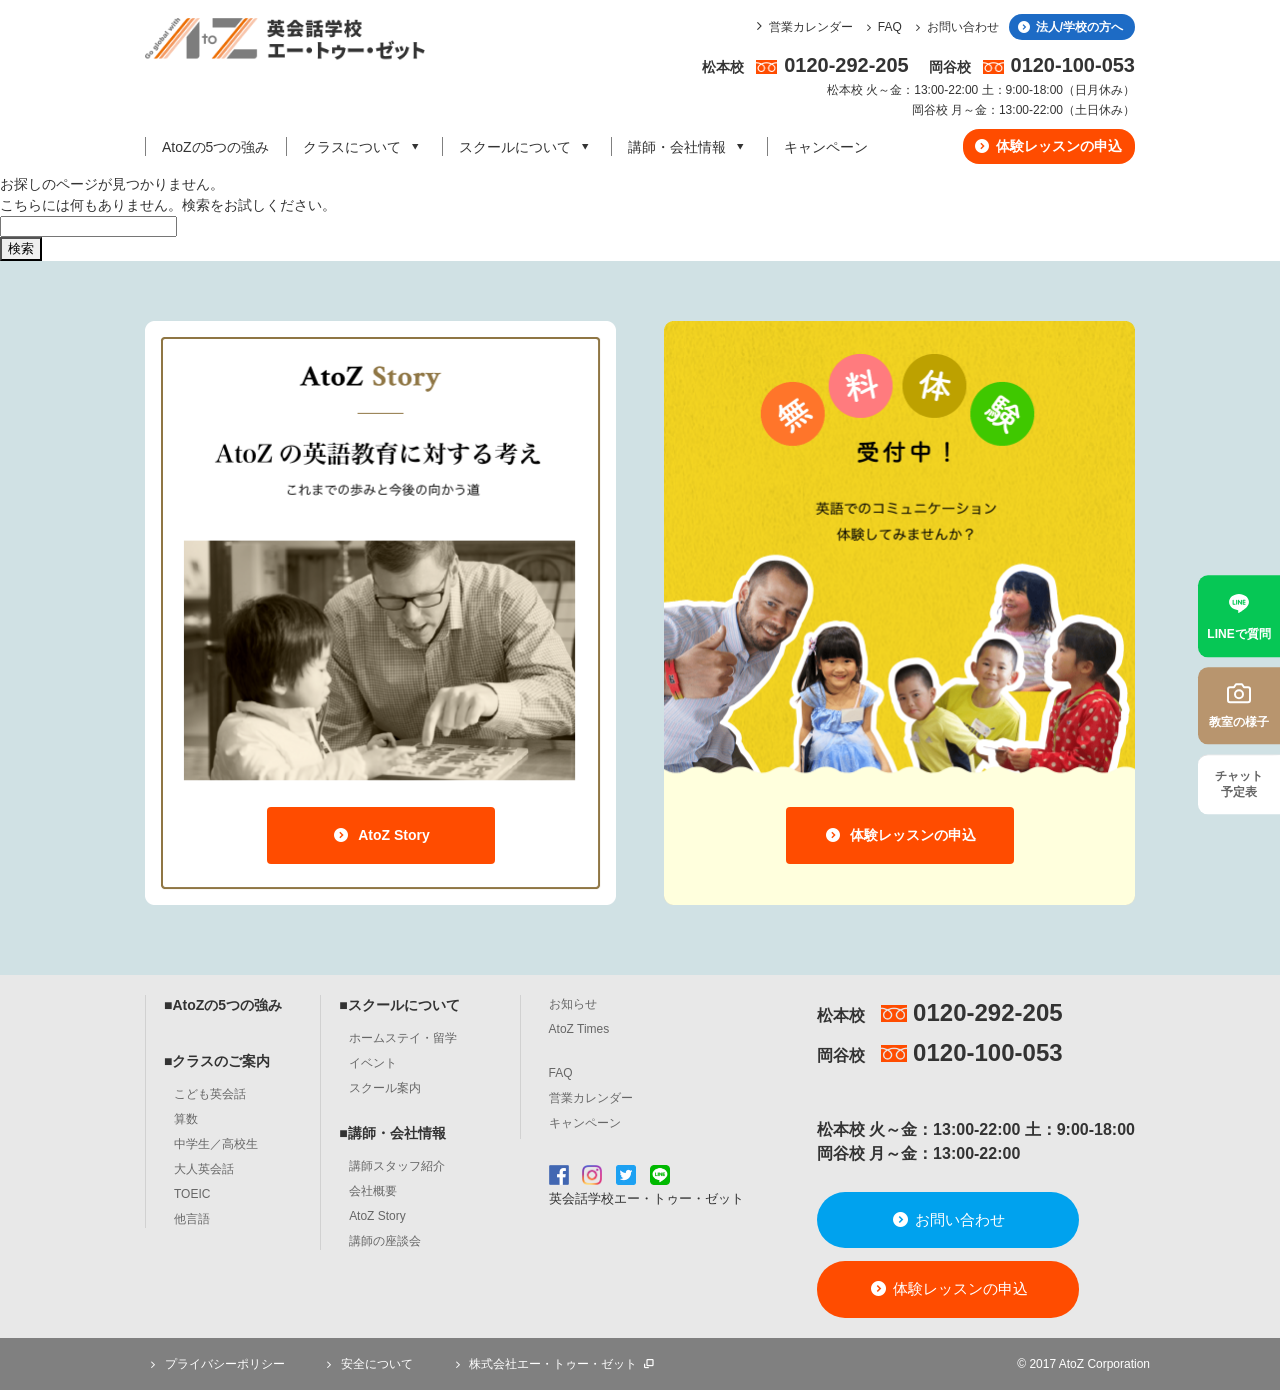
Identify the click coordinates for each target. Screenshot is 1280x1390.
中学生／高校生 (216, 1144)
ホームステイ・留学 (403, 1038)
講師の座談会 (385, 1241)
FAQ (881, 27)
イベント (373, 1063)
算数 (186, 1119)
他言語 (192, 1219)
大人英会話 (204, 1169)
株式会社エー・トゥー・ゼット (553, 1364)
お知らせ (573, 1004)
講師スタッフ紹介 (397, 1166)
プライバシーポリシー (215, 1364)
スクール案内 (385, 1088)
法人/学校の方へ (1069, 27)
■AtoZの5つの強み (223, 1005)
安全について (367, 1364)
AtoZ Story (380, 835)
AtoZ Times (579, 1029)
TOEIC (192, 1194)
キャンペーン (826, 147)
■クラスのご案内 (217, 1061)
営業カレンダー (811, 27)
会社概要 (373, 1191)
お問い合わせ (954, 27)
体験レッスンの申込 (1047, 146)
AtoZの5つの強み (215, 147)
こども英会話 (210, 1094)
